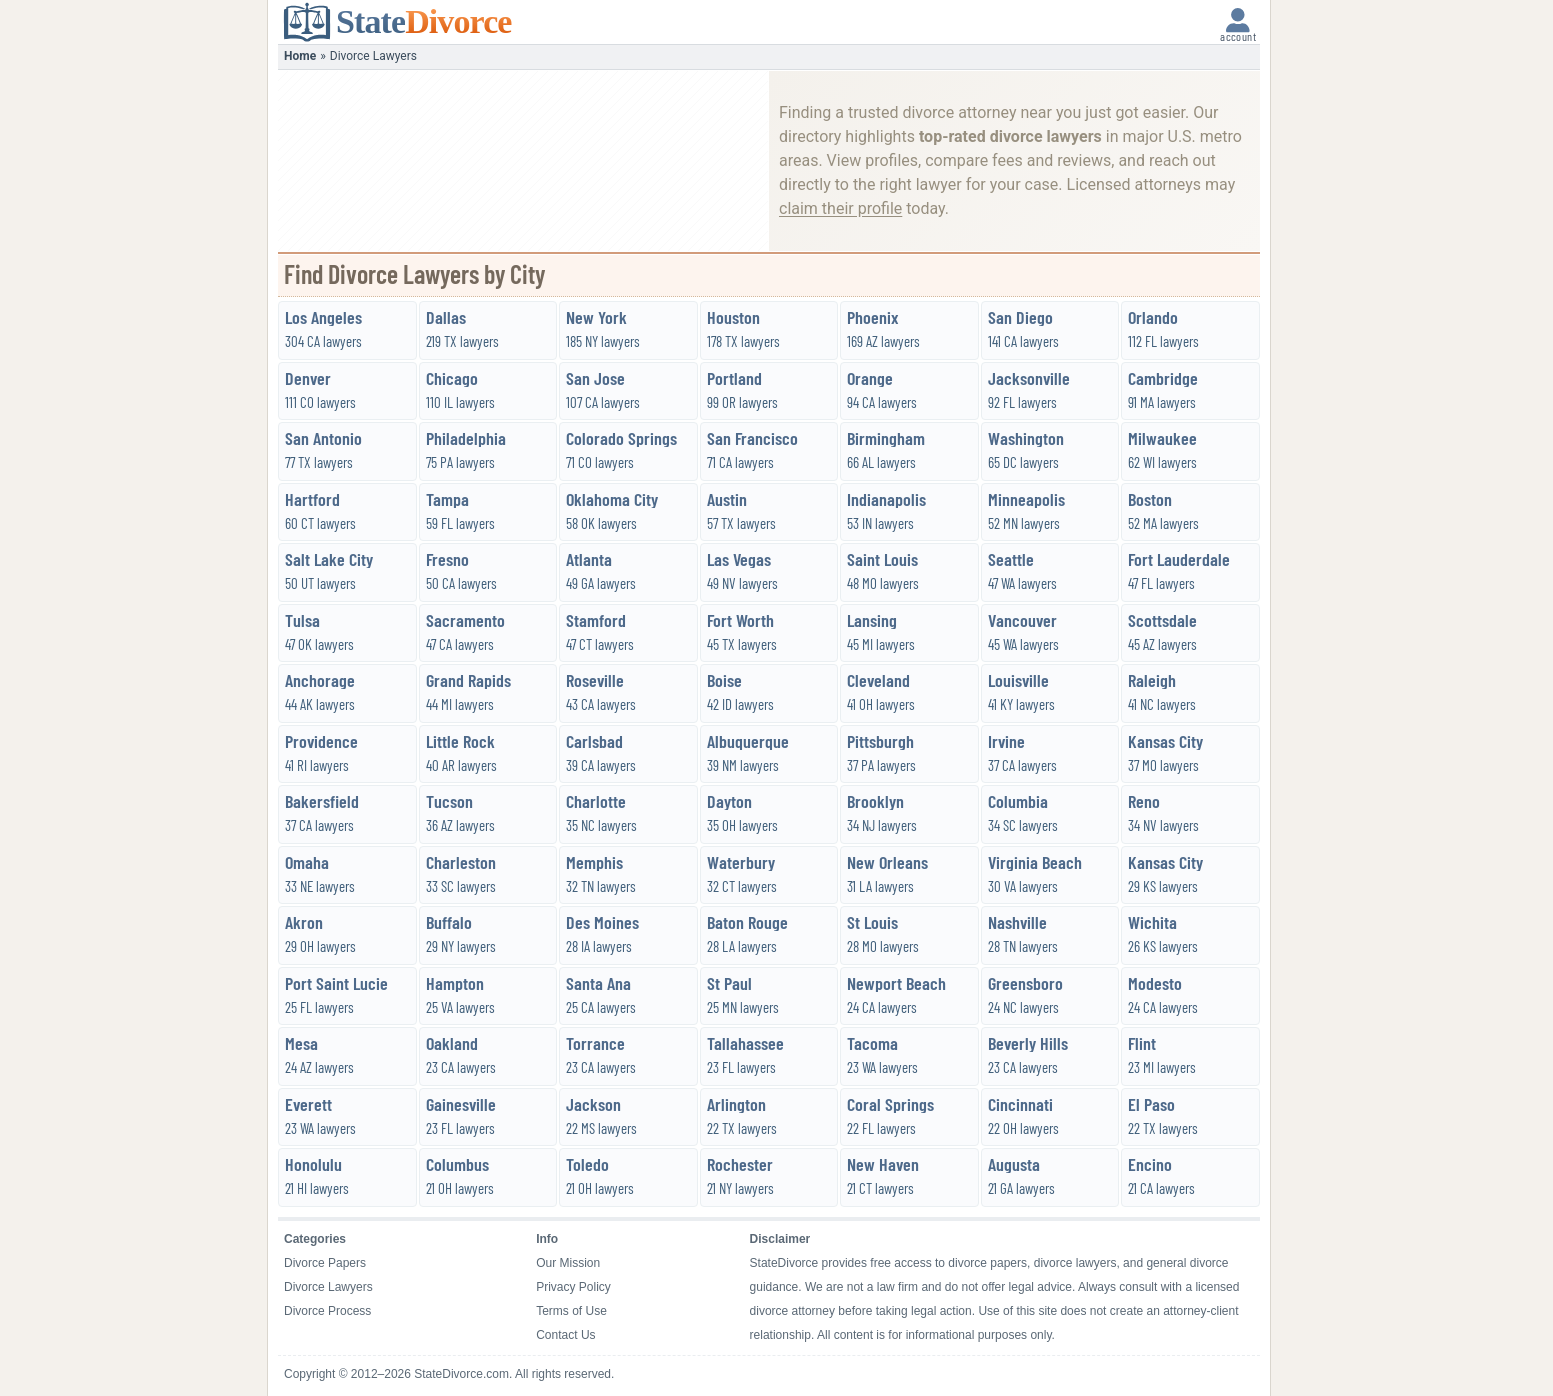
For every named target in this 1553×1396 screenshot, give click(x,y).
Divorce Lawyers (328, 1287)
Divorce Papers (325, 1263)
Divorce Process (327, 1311)
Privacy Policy (573, 1287)
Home (300, 56)
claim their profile (840, 208)
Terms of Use (571, 1311)
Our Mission (568, 1263)
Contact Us (565, 1335)
